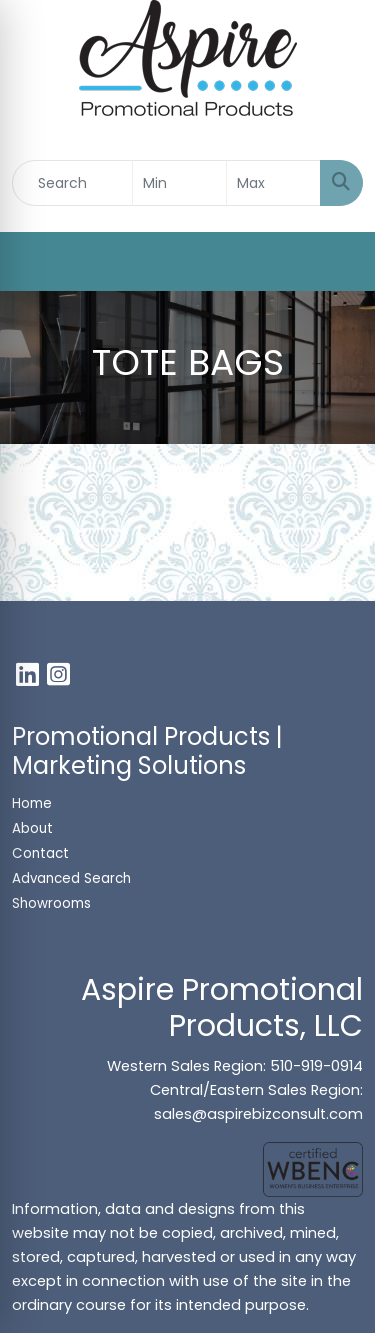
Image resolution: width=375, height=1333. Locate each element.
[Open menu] (335, 262)
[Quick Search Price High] (273, 183)
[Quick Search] (72, 183)
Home (32, 803)
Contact (40, 853)
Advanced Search (71, 878)
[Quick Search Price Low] (179, 183)
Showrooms (53, 903)
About (32, 828)
